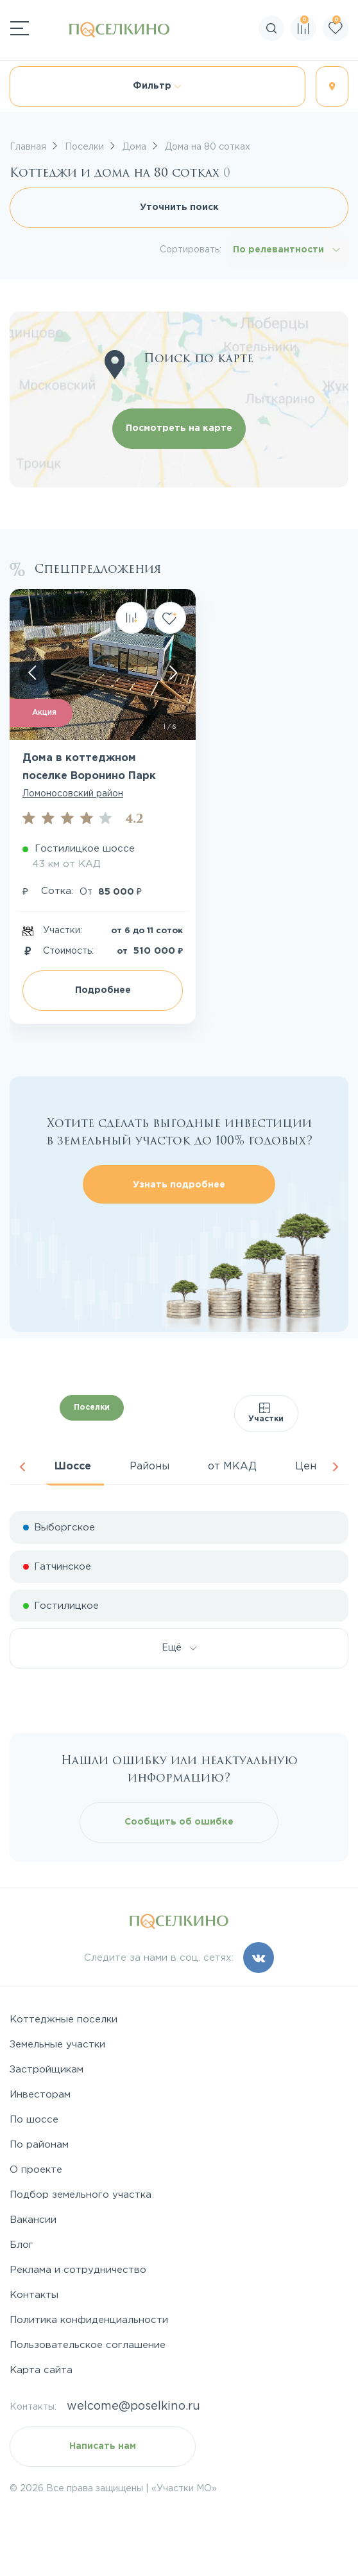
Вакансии (33, 2220)
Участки (266, 1413)
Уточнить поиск (179, 207)
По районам (39, 2145)
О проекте (36, 2170)
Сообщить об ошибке (179, 1822)
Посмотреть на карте (179, 428)
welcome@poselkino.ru (133, 2406)
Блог (21, 2245)
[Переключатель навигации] (20, 28)
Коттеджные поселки (63, 2019)
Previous (22, 1467)
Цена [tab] (308, 1466)
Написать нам (102, 2446)
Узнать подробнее (179, 1185)
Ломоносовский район (72, 794)
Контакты (34, 2295)
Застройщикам (46, 2069)
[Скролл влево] (32, 672)
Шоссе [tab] (73, 1466)
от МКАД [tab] (232, 1466)
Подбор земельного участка (80, 2195)
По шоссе (34, 2120)
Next (335, 1467)
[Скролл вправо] (173, 672)
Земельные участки (57, 2044)
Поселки (92, 1407)
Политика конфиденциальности (89, 2320)
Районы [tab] (149, 1466)
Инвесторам (40, 2094)
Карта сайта (41, 2370)
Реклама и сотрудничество (78, 2270)
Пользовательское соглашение (88, 2345)
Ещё (179, 1648)
